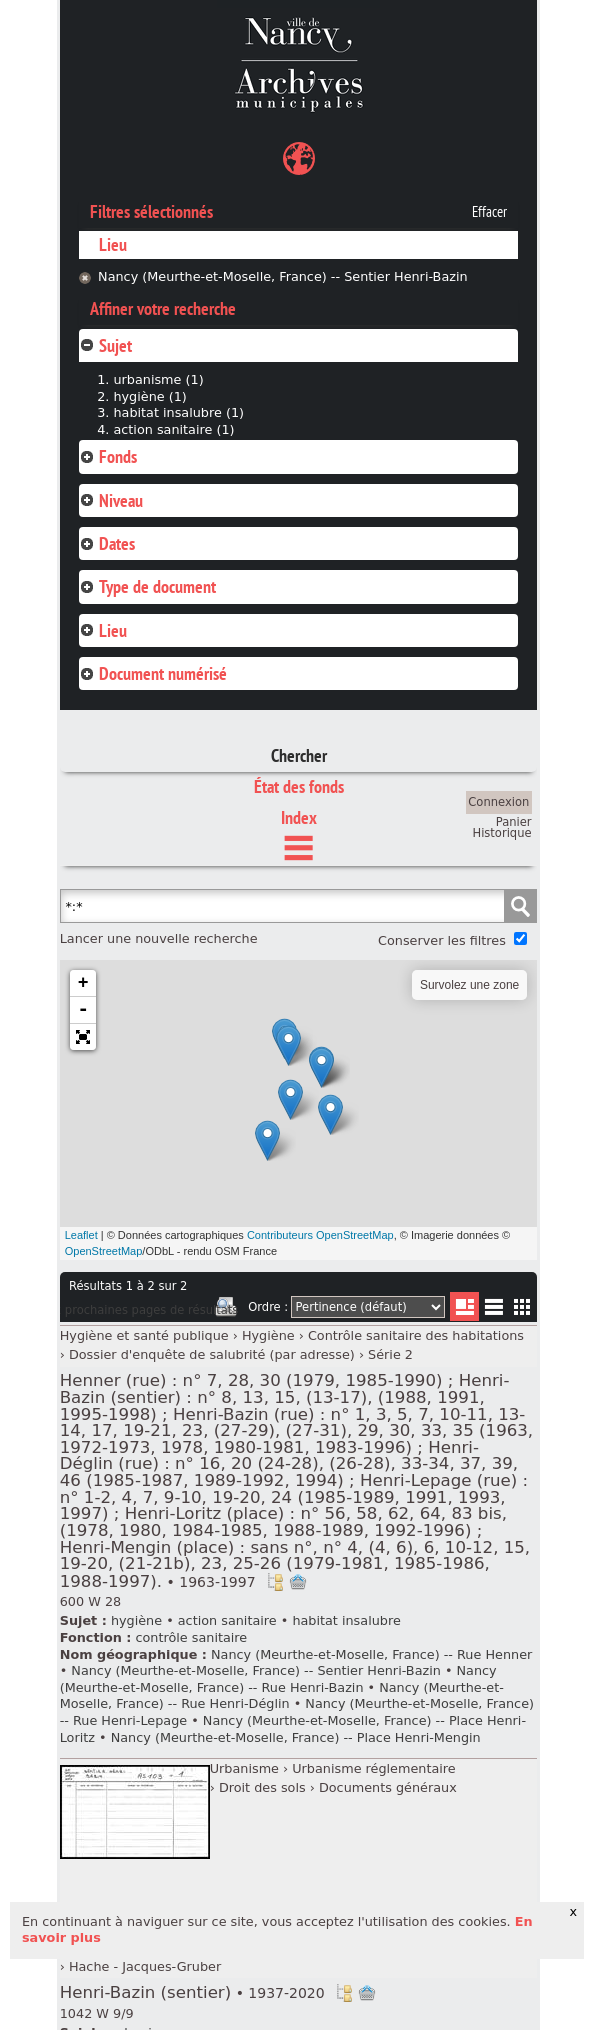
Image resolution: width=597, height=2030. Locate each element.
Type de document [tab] (147, 586)
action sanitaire (227, 1620)
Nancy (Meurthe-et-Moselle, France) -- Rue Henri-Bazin (278, 1679)
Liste (464, 1306)
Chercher (299, 755)
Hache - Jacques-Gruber (145, 1966)
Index (299, 817)
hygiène (136, 1620)
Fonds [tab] (108, 456)
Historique (502, 833)
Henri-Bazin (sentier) (192, 1992)
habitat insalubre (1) (178, 412)
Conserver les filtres (442, 940)
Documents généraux (388, 1787)
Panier (514, 822)
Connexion (498, 802)
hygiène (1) (149, 396)
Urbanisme (244, 1768)
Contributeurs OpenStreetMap (320, 1235)
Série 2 (390, 1354)
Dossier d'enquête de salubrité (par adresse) (212, 1354)
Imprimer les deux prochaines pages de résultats (226, 1310)
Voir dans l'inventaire (275, 1582)
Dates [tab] (107, 543)
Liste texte (493, 1310)
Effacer (489, 212)
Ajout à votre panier (298, 1582)
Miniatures (522, 1306)
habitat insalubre (346, 1620)
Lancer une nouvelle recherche (159, 938)
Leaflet (81, 1235)
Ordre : (268, 1307)
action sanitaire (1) (173, 429)
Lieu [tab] (103, 630)
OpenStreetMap (104, 1251)
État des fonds (299, 786)
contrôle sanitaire (191, 1637)
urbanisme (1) (158, 379)
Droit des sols (262, 1787)
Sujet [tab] (105, 345)
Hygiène (268, 1335)
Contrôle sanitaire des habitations (416, 1335)
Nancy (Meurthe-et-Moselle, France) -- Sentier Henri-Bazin (283, 276)
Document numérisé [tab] (153, 673)
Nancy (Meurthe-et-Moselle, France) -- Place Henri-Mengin (296, 1737)
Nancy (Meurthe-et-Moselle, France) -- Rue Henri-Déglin (282, 1696)
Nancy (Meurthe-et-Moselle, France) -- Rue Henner (371, 1654)
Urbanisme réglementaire (373, 1768)
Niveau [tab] (111, 500)
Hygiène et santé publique (144, 1335)
